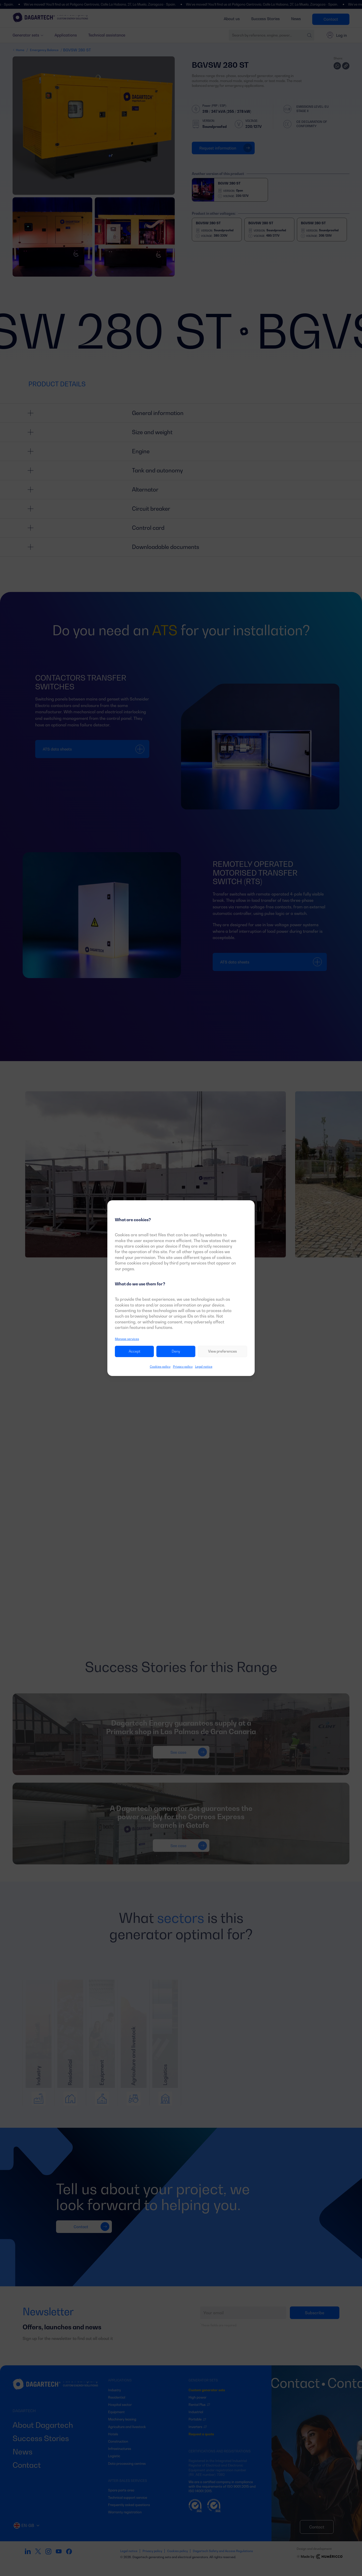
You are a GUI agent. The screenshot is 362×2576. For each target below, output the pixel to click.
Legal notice (203, 1366)
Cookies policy (160, 1366)
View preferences (222, 1351)
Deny (176, 1351)
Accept (134, 1351)
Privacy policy (183, 1366)
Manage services (127, 1339)
